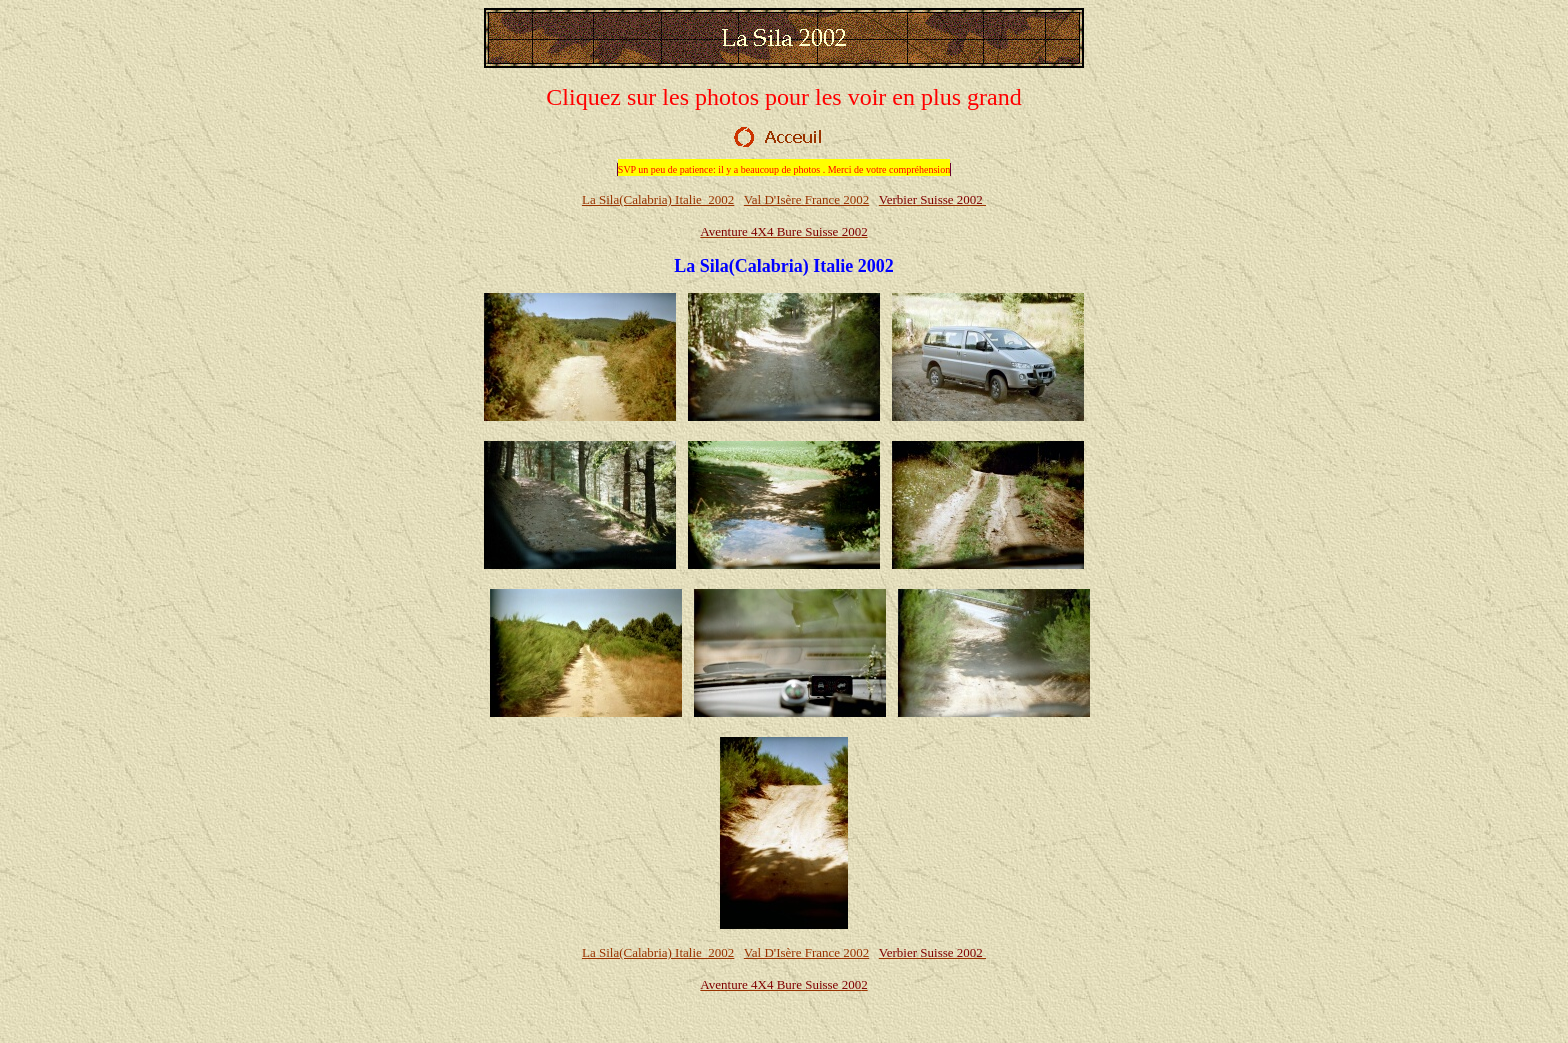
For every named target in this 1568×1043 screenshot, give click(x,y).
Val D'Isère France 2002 (806, 199)
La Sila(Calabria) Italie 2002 (658, 199)
